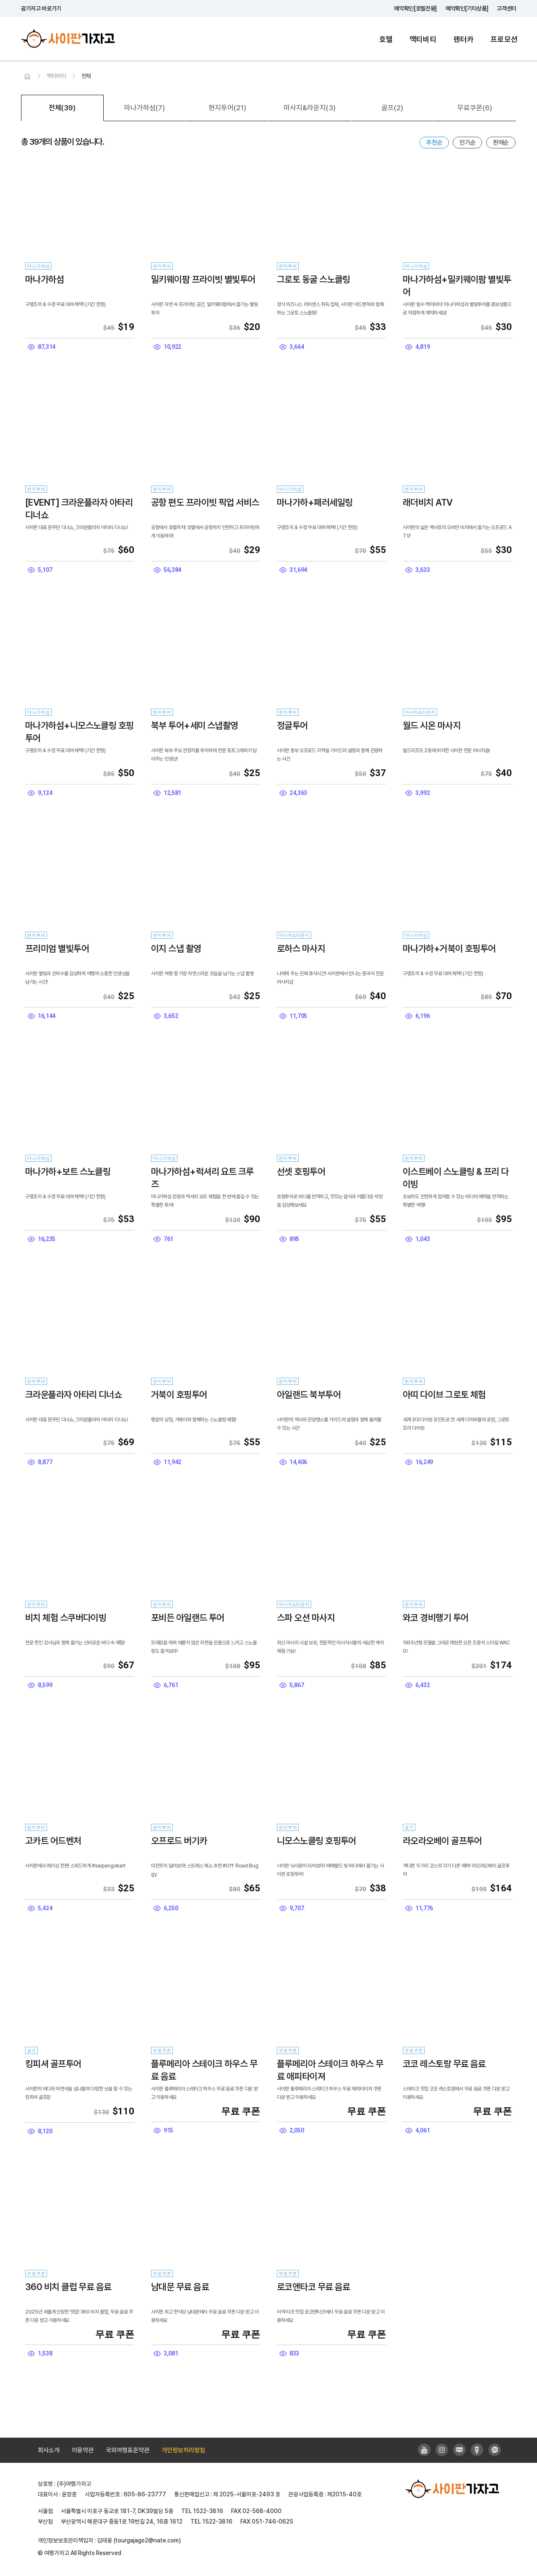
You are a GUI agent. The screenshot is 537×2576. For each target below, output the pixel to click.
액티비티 (423, 39)
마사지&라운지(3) (310, 108)
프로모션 (504, 39)
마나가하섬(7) (144, 108)
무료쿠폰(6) (474, 108)
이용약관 (83, 2450)
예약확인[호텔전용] (415, 8)
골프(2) (392, 108)
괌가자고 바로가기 (41, 8)
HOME (27, 76)
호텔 (386, 39)
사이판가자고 (68, 38)
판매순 (501, 142)
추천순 (434, 142)
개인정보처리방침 (183, 2450)
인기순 (467, 142)
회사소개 (49, 2450)
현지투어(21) (227, 108)
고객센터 (506, 8)
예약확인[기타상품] (467, 8)
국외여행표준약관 (127, 2450)
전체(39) (62, 108)
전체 (86, 76)
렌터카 (464, 39)
